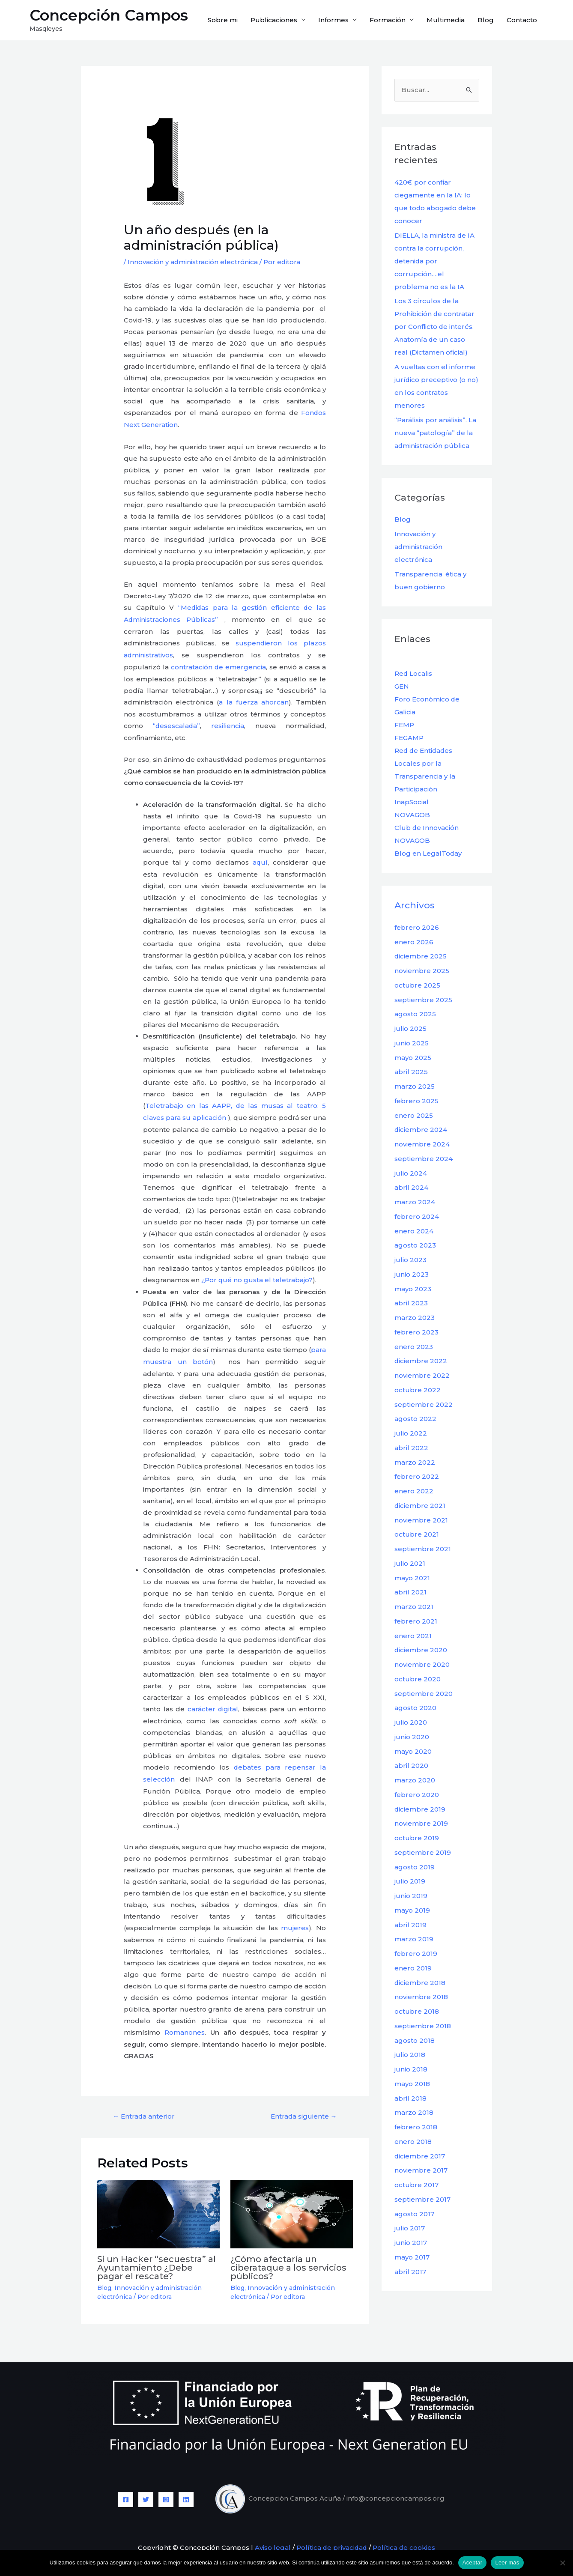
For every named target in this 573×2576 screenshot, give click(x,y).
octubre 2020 (417, 1679)
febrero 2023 (416, 1332)
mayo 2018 (412, 2084)
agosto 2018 (414, 2040)
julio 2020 (410, 1722)
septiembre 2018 (422, 2026)
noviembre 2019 (421, 1824)
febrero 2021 (415, 1621)
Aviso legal (271, 2539)
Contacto (522, 20)
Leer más (507, 2562)
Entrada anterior (144, 2108)
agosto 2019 (414, 1867)
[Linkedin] (186, 2490)
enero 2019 (413, 1968)
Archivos (414, 905)
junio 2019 (410, 1896)
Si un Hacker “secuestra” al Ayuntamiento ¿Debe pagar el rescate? (156, 2259)
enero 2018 (413, 2141)
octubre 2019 (416, 1838)
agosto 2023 (415, 1246)
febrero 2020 (416, 1795)
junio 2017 (410, 2243)
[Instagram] (165, 2490)
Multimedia (446, 20)
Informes (333, 20)
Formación (388, 20)
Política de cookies (404, 2539)
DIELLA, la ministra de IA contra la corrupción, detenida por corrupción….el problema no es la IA (434, 261)
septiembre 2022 (423, 1404)
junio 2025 (411, 1043)
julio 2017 (409, 2228)
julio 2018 (409, 2055)
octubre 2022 (417, 1390)
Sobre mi (223, 20)
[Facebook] (125, 2490)
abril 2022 (411, 1448)
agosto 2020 (415, 1708)
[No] (562, 2562)
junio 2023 (411, 1274)
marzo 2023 (414, 1317)
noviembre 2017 (421, 2171)
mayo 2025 (412, 1058)
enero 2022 (413, 1491)
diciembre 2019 (420, 1809)
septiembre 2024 (423, 1159)
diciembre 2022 (421, 1361)
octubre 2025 (417, 985)
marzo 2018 (413, 2113)
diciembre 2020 (421, 1650)
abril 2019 (410, 1925)
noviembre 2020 (422, 1664)
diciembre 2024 (421, 1130)
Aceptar (473, 2562)
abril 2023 (411, 1303)
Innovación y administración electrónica (193, 262)
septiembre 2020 (423, 1693)
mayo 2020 (413, 1751)
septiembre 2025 (423, 1000)
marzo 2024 (414, 1202)
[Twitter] (145, 2490)
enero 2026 (413, 942)
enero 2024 (413, 1231)
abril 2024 (411, 1188)
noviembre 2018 (421, 1997)
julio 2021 (409, 1563)
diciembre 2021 (420, 1505)
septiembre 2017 (422, 2199)
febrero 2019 (415, 1953)
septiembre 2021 (422, 1549)
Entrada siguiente (303, 2108)
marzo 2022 (414, 1462)
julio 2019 (409, 1882)
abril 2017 (410, 2272)
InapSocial (411, 802)
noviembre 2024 (422, 1144)
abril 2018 (410, 2098)
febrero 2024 (416, 1216)
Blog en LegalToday (428, 854)
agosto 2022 (415, 1419)
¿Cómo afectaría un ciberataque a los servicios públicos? (288, 2259)
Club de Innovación (426, 828)
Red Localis (413, 674)
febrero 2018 (415, 2127)
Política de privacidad (331, 2539)
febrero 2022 (416, 1477)
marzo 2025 (414, 1086)
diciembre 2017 (419, 2156)
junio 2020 (411, 1737)
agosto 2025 (415, 1014)
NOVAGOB (412, 815)
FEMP (404, 725)
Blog (486, 20)
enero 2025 (413, 1115)
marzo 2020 (414, 1780)
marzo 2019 (413, 1939)
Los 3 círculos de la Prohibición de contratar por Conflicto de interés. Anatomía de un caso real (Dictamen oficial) (434, 327)
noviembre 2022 (422, 1375)
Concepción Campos (109, 15)
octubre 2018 (416, 2011)
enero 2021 (413, 1636)
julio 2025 (410, 1028)
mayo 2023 (412, 1289)
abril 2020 (411, 1766)
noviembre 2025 (421, 971)
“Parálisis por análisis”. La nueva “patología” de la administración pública (435, 433)
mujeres (295, 1920)
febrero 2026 (416, 927)
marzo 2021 (413, 1607)
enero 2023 (413, 1347)
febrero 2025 (416, 1101)
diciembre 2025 (420, 956)
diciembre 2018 (420, 1983)
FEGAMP (409, 738)
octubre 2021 (416, 1535)
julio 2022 (410, 1433)
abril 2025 (411, 1072)
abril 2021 (410, 1592)
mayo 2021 (412, 1578)
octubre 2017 (416, 2185)
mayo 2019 (412, 1910)
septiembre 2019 (422, 1852)
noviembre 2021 (421, 1520)
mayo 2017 (412, 2257)
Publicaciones (274, 20)
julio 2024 (410, 1173)
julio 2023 (410, 1260)
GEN (401, 687)
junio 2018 (410, 2069)
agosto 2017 (414, 2214)
